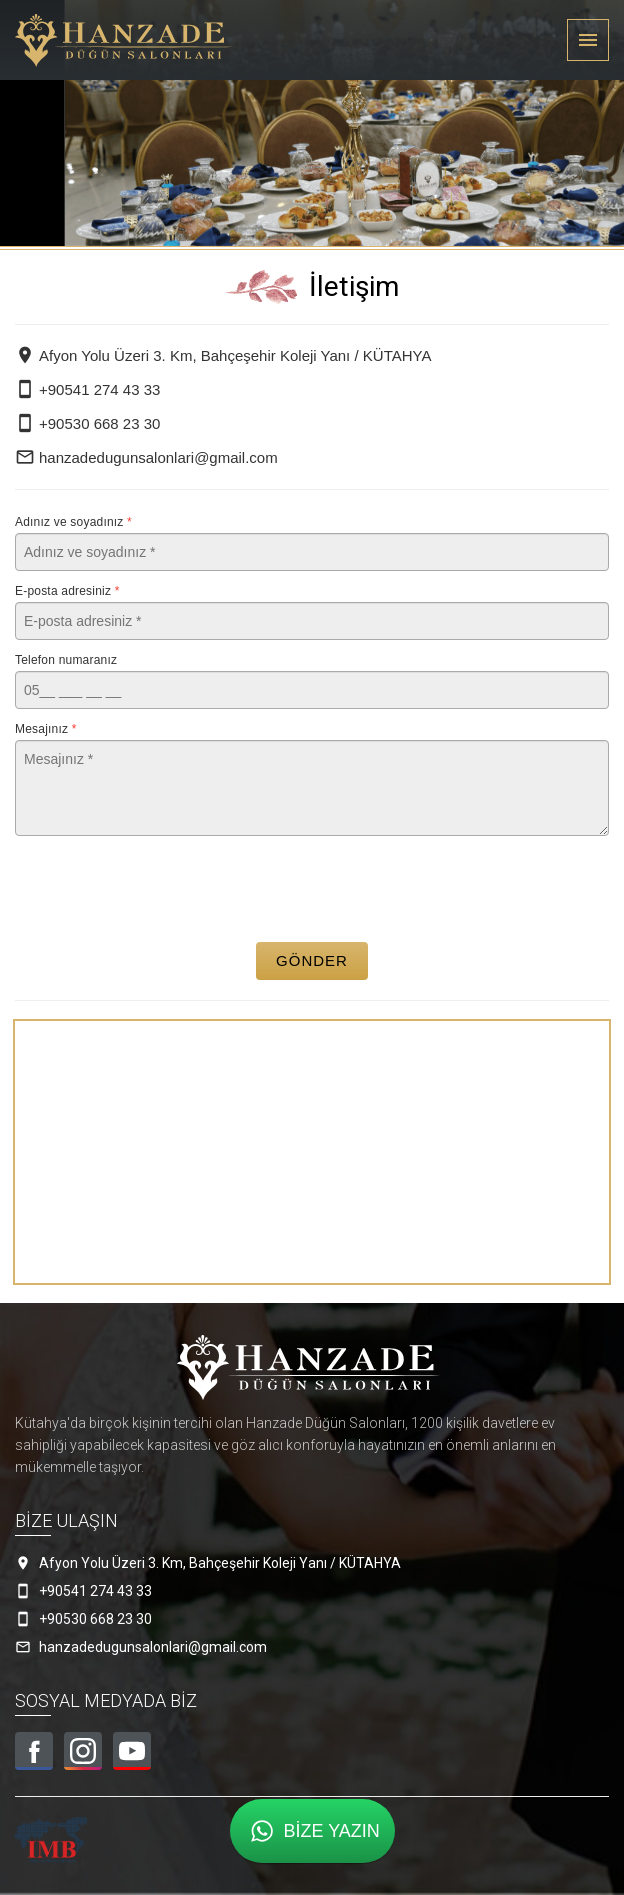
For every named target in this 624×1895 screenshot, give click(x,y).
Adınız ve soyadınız (73, 522)
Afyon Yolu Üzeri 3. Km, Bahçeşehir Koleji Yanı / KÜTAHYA (223, 355)
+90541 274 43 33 (87, 389)
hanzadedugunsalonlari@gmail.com (146, 457)
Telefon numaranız (66, 660)
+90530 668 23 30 (87, 423)
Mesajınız (46, 729)
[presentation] (313, 889)
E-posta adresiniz (67, 591)
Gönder (312, 960)
